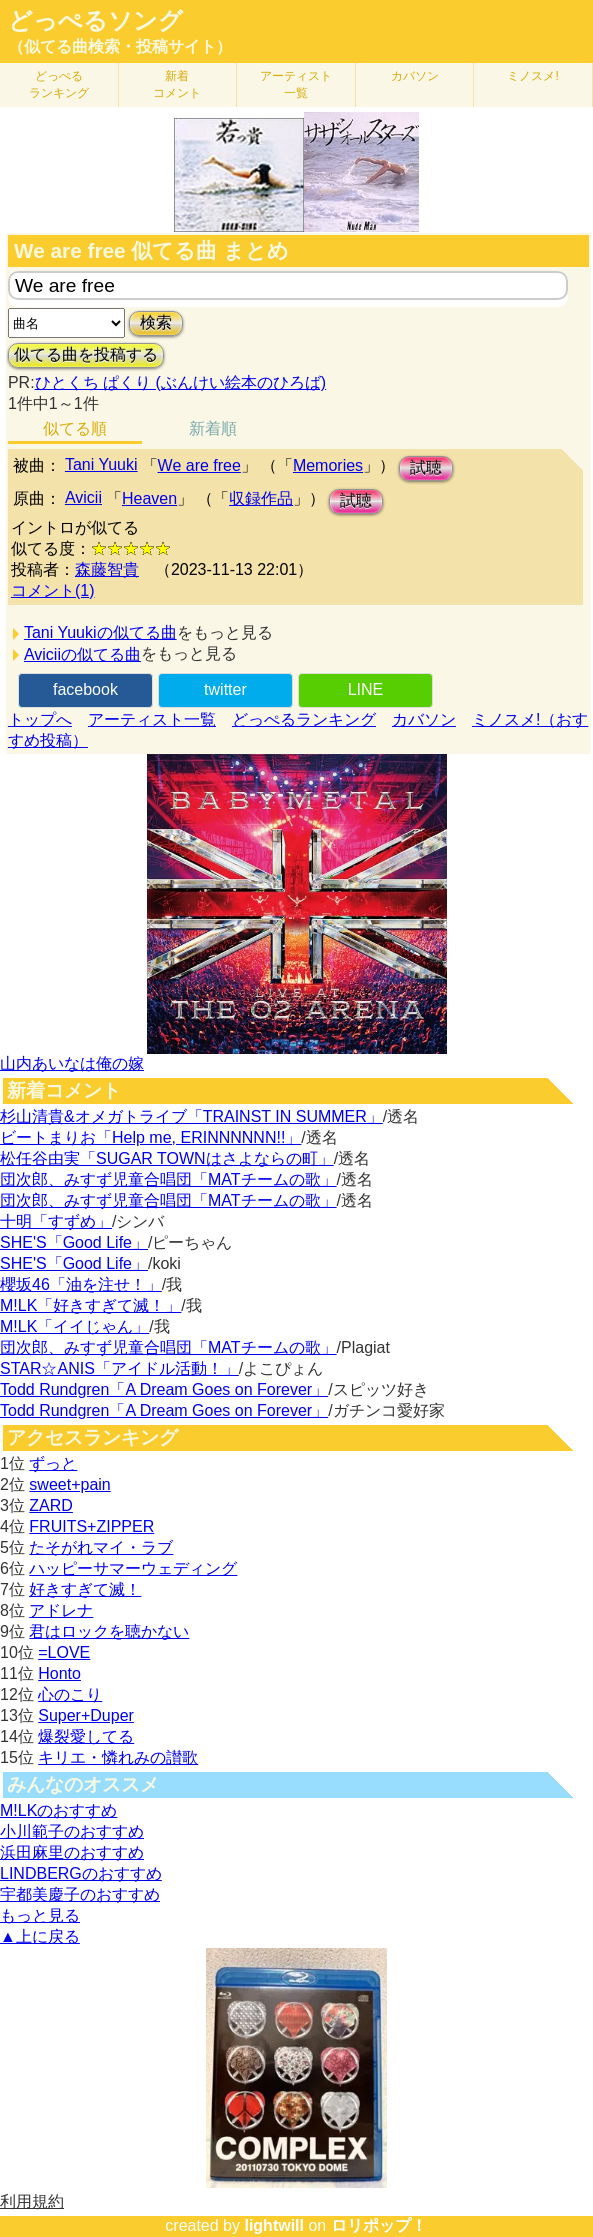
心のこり (70, 1694)
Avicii (83, 497)
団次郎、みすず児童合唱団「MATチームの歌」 (168, 1179)
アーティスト (296, 84)
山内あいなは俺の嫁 (72, 1063)
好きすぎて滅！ (85, 1589)
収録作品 (261, 498)
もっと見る (40, 1915)
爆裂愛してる (86, 1736)
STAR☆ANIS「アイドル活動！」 (119, 1368)
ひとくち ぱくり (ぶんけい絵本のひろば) (181, 382)
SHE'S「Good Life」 (74, 1242)
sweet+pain (69, 1484)
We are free (199, 465)
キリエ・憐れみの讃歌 (118, 1757)
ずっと (53, 1463)
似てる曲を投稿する (86, 354)
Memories (328, 465)
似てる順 (75, 428)
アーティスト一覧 (152, 719)
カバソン (415, 76)
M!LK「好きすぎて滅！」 (90, 1305)
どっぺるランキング (304, 719)
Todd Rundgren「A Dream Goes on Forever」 (164, 1389)
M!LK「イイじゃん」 (74, 1326)
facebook (85, 689)
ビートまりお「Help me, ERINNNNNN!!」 (150, 1137)
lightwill (274, 2225)
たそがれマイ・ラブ (101, 1547)
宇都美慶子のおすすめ (80, 1894)
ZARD (51, 1505)
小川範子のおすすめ (72, 1831)
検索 (156, 322)
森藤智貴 (107, 569)
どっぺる (59, 84)
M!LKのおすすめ (58, 1810)
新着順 (213, 428)
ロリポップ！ (379, 2225)
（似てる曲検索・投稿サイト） (120, 46)
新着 (177, 84)
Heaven (149, 498)
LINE (366, 689)
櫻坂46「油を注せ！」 (81, 1284)
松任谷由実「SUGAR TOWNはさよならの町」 (167, 1158)
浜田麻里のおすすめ (72, 1852)
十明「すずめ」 (56, 1221)
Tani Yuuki (101, 464)
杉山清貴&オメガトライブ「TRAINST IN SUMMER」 (191, 1116)
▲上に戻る (40, 1936)
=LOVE (64, 1652)
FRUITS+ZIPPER (91, 1526)
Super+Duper (86, 1715)
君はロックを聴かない (109, 1631)
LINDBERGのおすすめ (81, 1873)
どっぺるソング (95, 21)
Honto (59, 1673)
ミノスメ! (532, 76)
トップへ (40, 719)
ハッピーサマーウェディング (133, 1568)
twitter (225, 689)
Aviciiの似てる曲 (82, 654)
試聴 (426, 467)
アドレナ (61, 1610)
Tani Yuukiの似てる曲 (100, 632)
